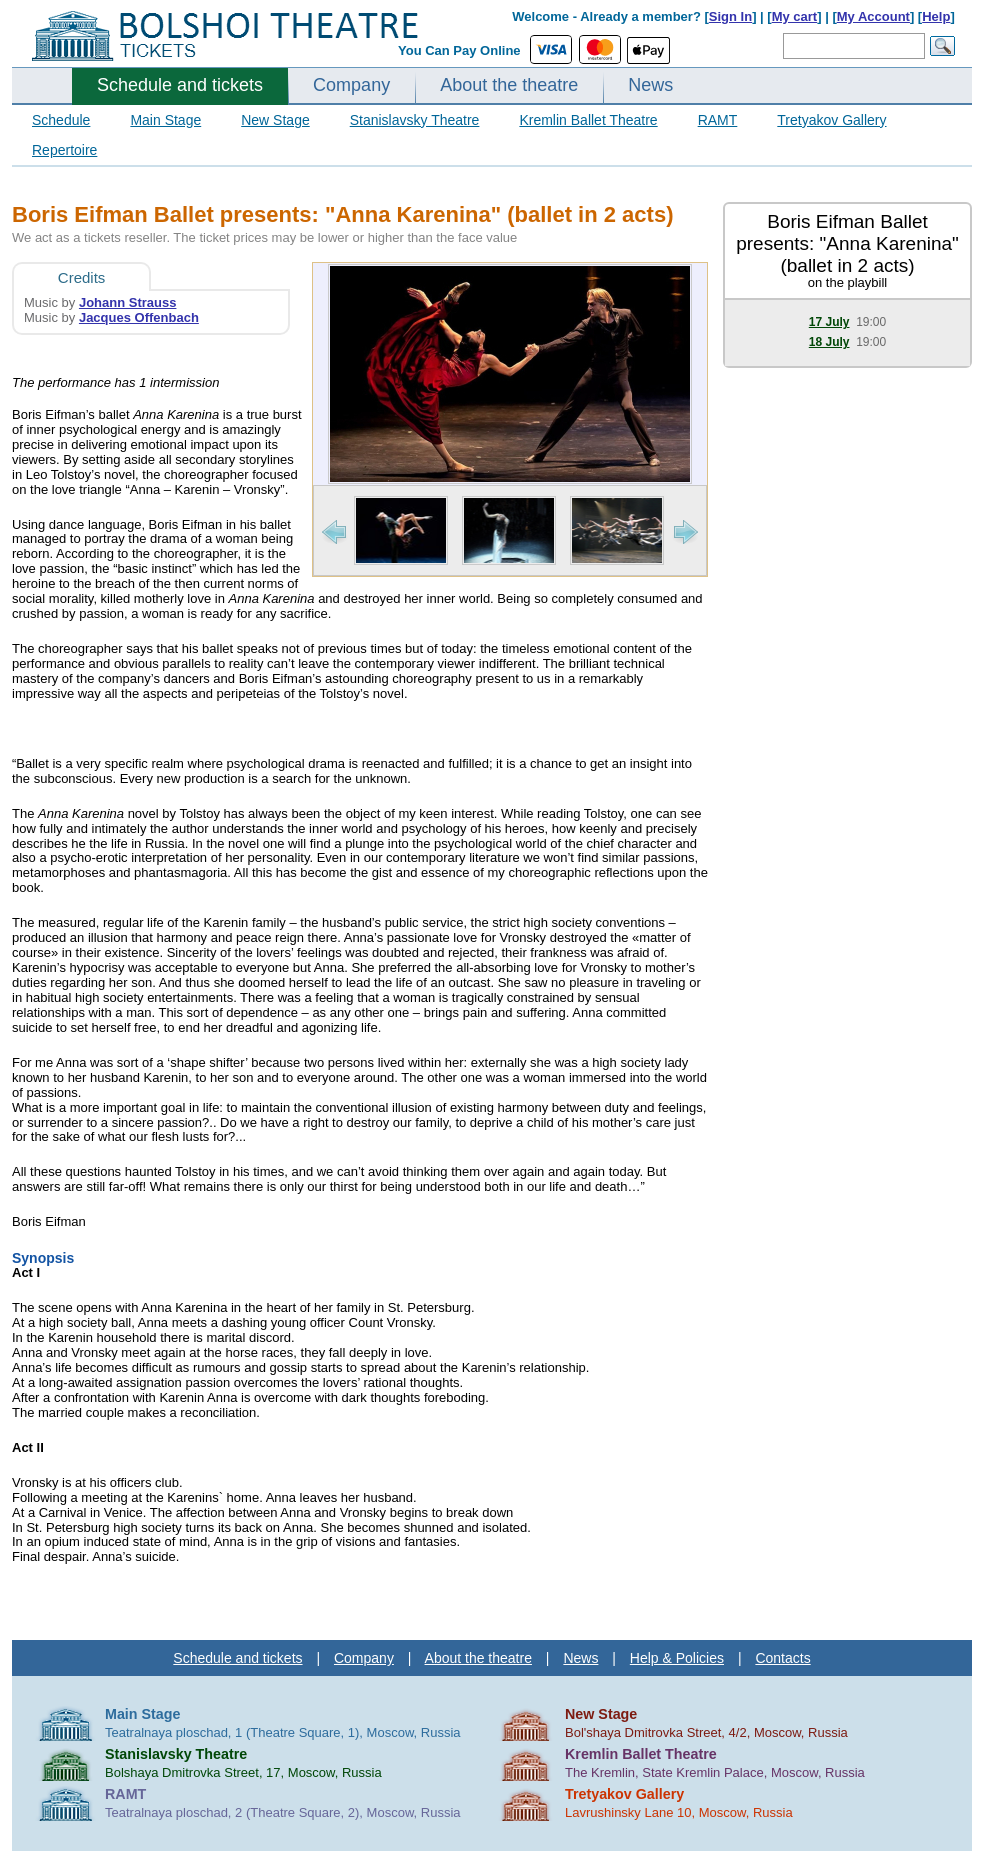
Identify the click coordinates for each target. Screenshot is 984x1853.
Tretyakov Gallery (831, 120)
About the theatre (509, 85)
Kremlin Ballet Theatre (588, 120)
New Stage (275, 120)
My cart (795, 16)
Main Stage (165, 120)
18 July (829, 342)
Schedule (61, 120)
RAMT (718, 120)
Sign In (730, 16)
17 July (829, 322)
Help (936, 16)
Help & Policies (677, 1658)
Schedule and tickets (180, 85)
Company (351, 85)
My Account (873, 16)
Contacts (782, 1658)
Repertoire (64, 150)
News (650, 85)
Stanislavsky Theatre (415, 120)
